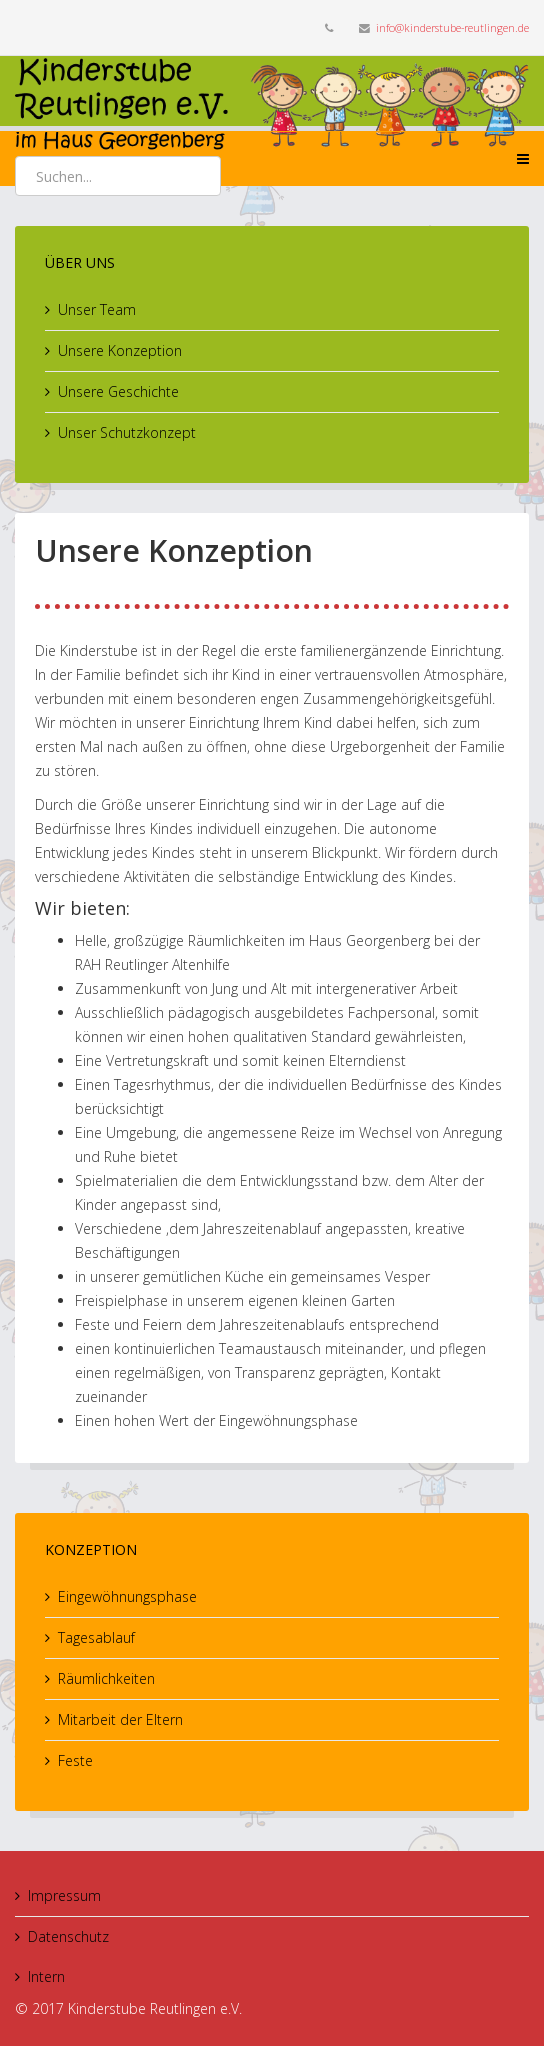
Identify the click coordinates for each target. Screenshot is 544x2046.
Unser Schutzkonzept (127, 432)
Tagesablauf (96, 1637)
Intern (46, 1976)
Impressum (64, 1895)
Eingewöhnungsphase (127, 1596)
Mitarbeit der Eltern (120, 1719)
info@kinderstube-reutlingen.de (452, 27)
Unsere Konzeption (120, 350)
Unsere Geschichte (118, 391)
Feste (75, 1760)
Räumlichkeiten (106, 1678)
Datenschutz (68, 1936)
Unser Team (97, 309)
